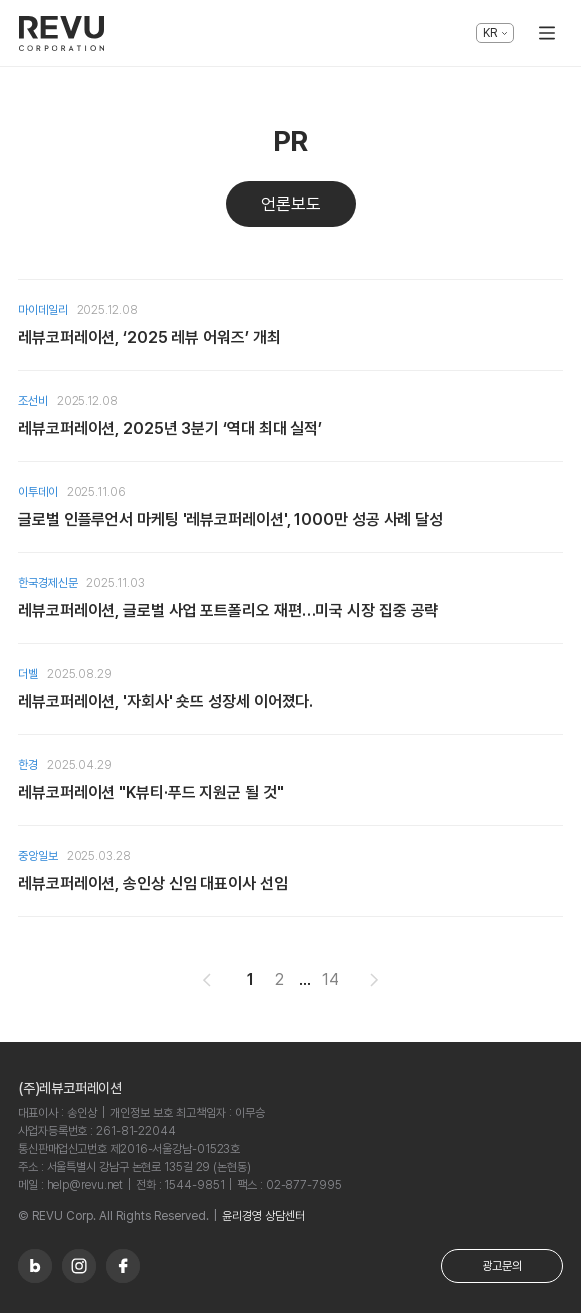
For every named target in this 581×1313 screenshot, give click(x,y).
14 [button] (330, 979)
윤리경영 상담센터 (263, 1216)
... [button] (305, 979)
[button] (207, 980)
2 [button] (279, 979)
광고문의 (502, 1266)
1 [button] (250, 979)
